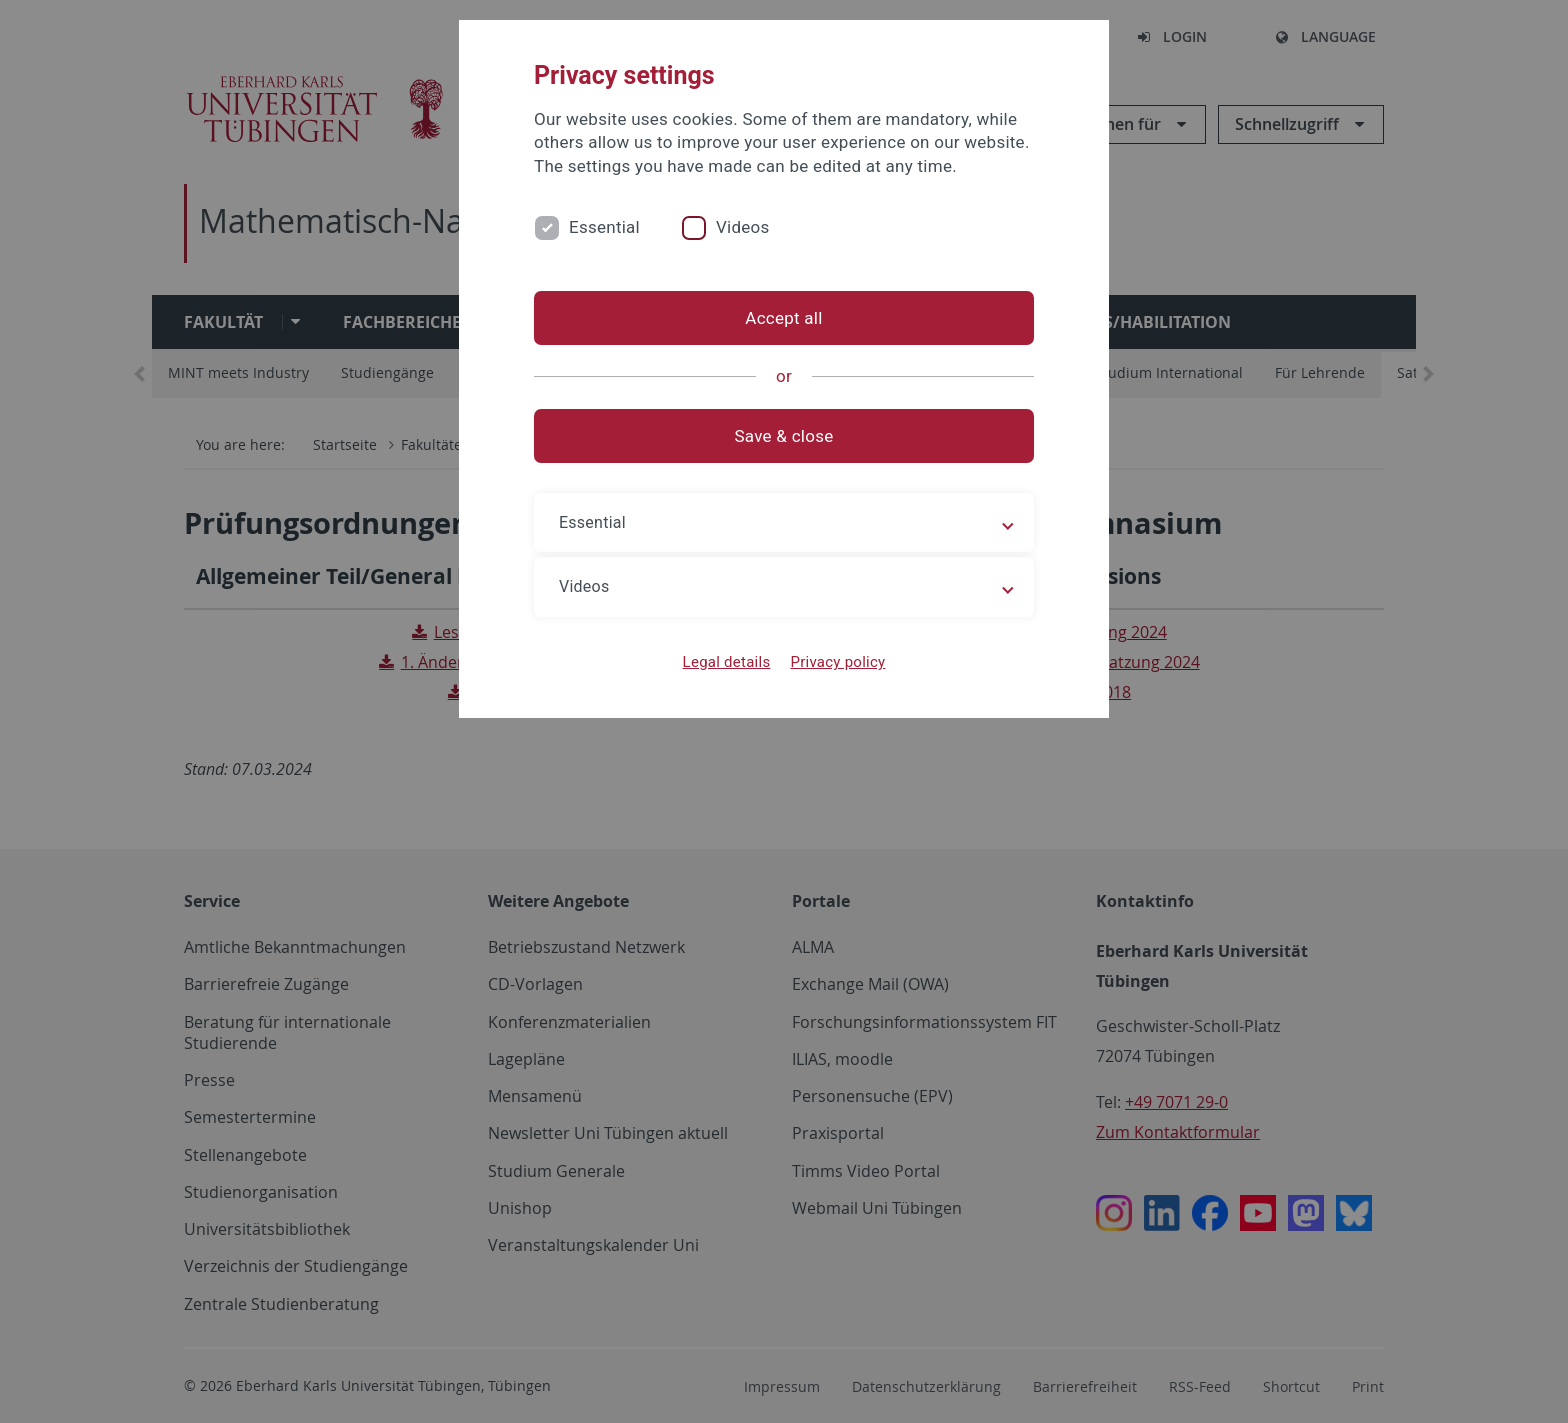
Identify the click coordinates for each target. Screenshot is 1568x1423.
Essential (604, 227)
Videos (743, 227)
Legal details (727, 662)
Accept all (783, 318)
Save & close (784, 436)
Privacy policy (837, 662)
